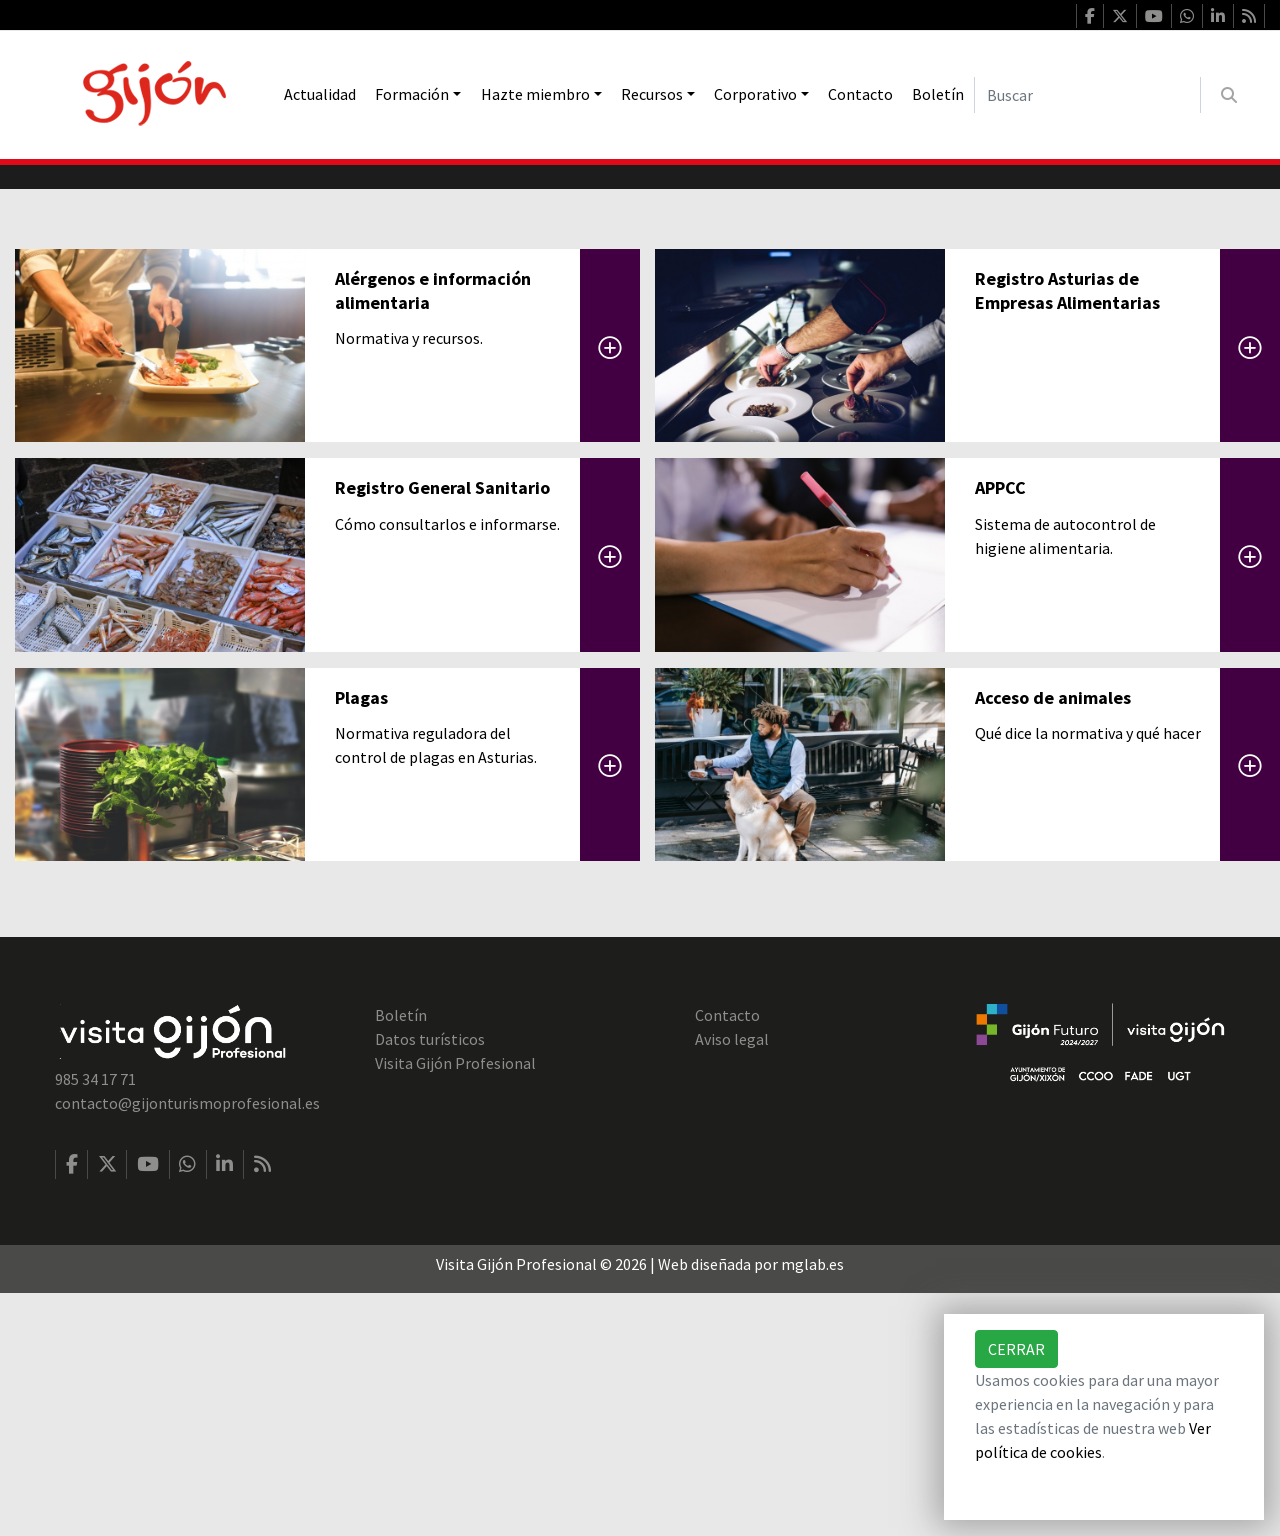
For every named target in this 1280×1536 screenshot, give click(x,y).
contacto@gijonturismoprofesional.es (187, 1346)
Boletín (938, 94)
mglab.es (812, 1507)
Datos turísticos (430, 1282)
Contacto (860, 94)
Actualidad (320, 94)
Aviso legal (732, 1282)
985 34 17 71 (95, 1322)
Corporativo (755, 94)
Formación (412, 94)
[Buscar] (1087, 95)
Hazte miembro (535, 94)
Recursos (652, 94)
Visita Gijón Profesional (455, 1306)
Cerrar (1016, 1349)
